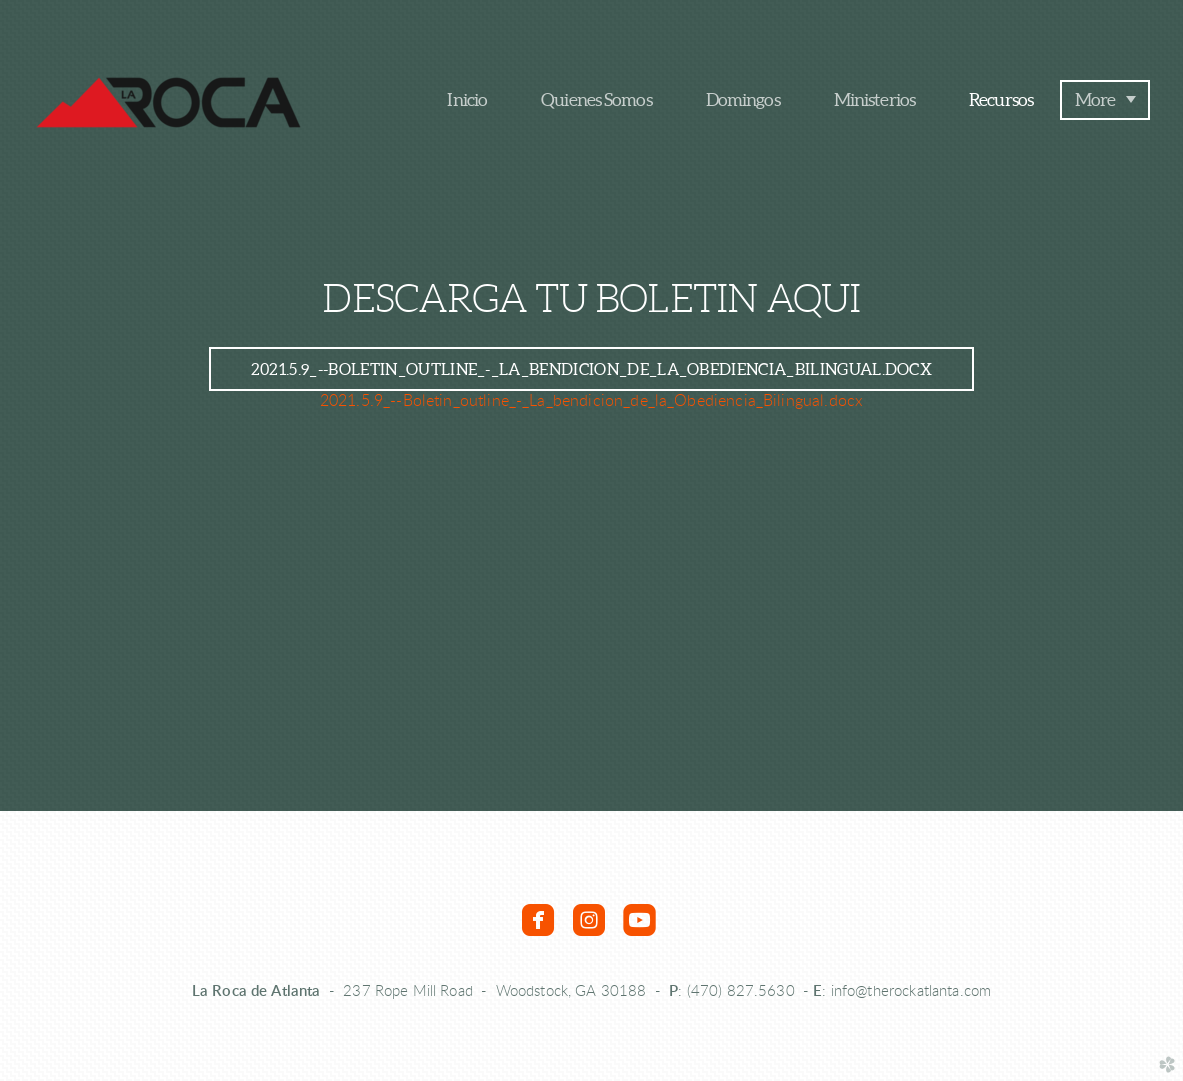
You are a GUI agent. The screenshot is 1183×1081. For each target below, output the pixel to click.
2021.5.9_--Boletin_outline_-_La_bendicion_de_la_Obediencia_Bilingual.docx (591, 401)
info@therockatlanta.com (911, 991)
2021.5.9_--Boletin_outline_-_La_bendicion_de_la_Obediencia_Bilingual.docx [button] (591, 369)
